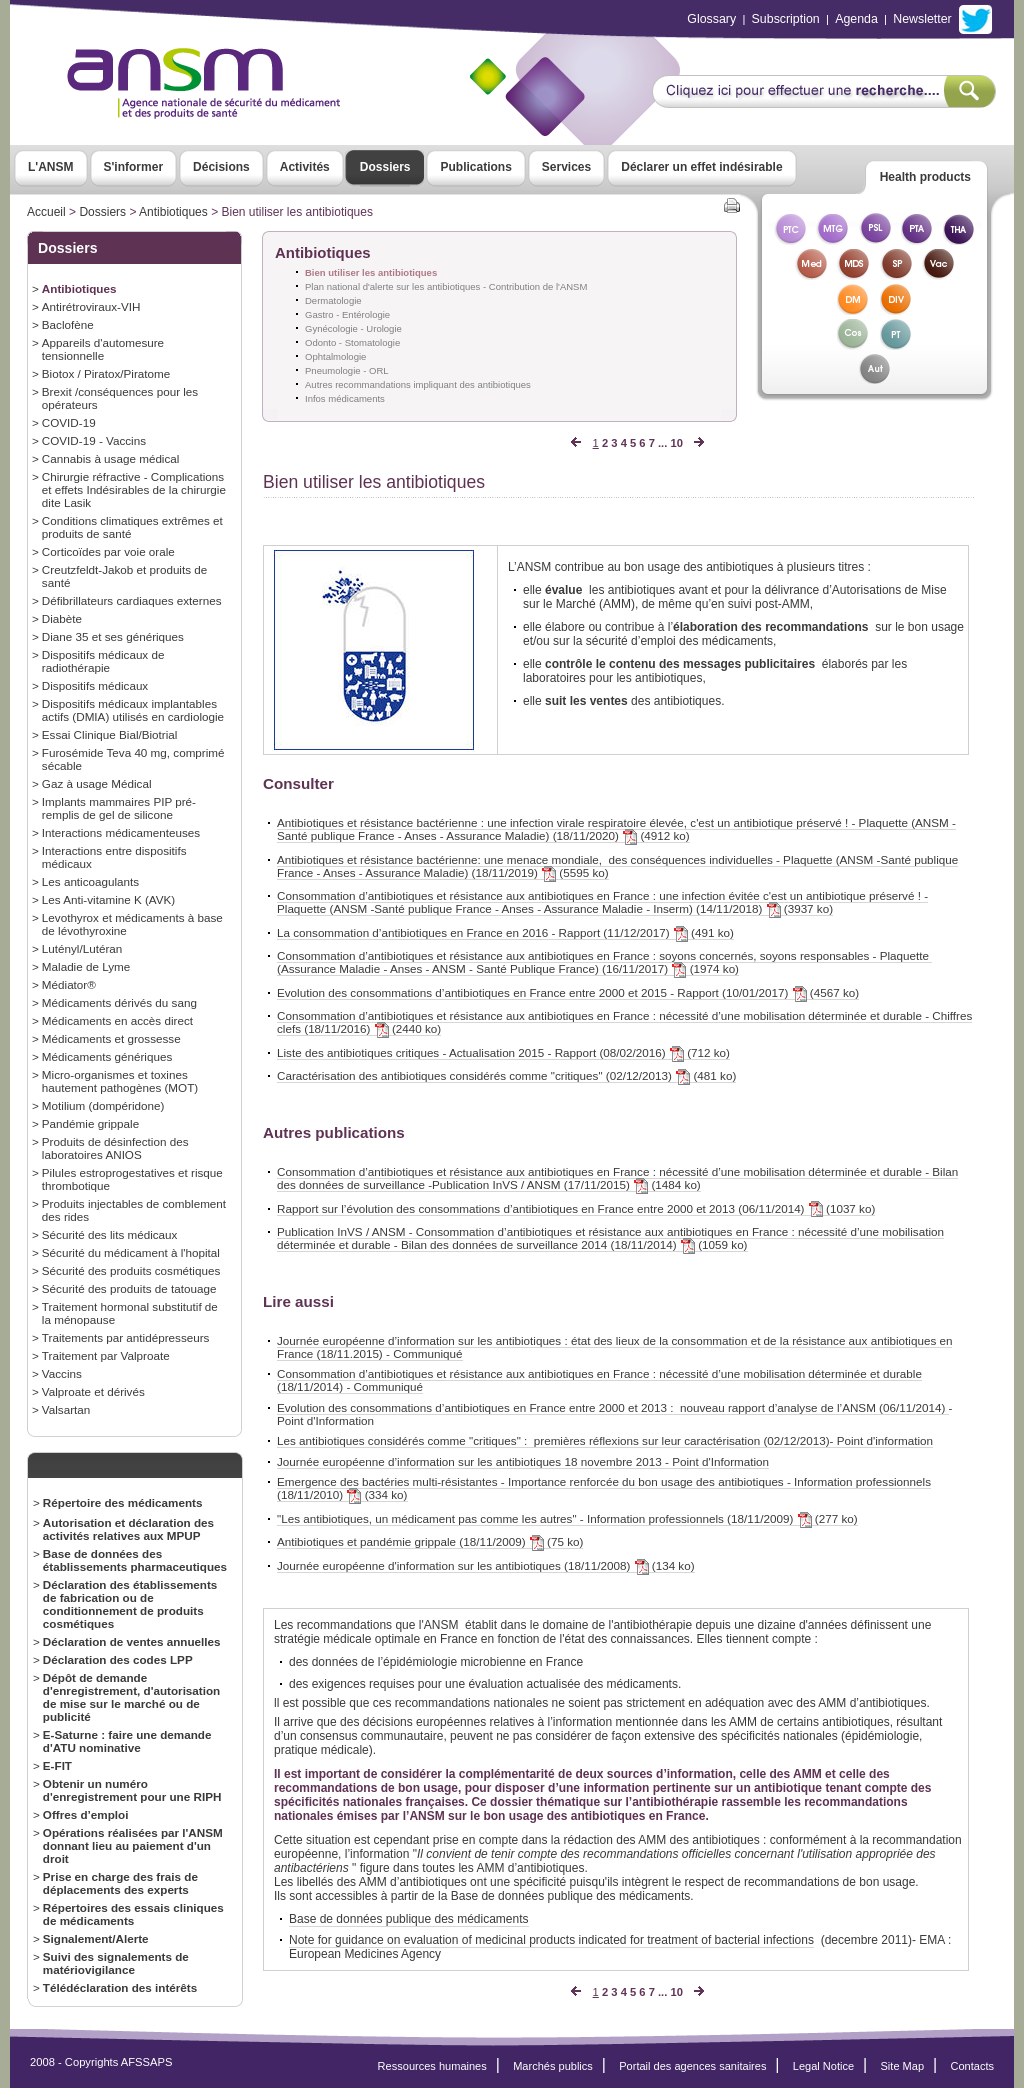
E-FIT (57, 1765)
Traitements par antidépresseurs (126, 1337)
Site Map (903, 2066)
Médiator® (69, 984)
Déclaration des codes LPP (118, 1659)
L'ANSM (51, 167)
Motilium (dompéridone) (103, 1105)
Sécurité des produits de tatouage (129, 1288)
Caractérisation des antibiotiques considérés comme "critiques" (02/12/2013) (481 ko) (506, 1076)
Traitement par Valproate (106, 1355)
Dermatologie (333, 300)
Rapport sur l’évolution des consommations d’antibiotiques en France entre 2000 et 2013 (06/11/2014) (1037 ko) (576, 1209)
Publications (475, 167)
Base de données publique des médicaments (409, 1919)
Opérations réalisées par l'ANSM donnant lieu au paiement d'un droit (133, 1845)
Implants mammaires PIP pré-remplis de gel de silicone (119, 808)
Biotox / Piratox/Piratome (106, 373)
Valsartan (66, 1409)
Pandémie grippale (90, 1123)
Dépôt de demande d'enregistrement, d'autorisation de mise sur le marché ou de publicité (131, 1697)
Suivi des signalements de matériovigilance (116, 1963)
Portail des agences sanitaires (692, 2066)
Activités (305, 167)
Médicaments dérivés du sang (119, 1002)
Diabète (62, 618)
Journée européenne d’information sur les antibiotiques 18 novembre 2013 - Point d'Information (523, 1461)
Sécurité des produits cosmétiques (131, 1270)
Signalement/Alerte (96, 1938)
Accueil (46, 212)
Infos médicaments (345, 398)
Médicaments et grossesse (111, 1038)
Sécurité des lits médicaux (110, 1234)
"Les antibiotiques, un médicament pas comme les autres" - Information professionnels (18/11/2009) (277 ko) (567, 1519)
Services (566, 167)
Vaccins (62, 1373)
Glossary (711, 19)
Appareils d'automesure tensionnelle (103, 349)
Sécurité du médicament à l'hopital (131, 1252)
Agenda (856, 19)
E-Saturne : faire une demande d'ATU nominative (127, 1741)
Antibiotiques (173, 212)
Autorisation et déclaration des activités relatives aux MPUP (128, 1529)
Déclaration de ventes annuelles (132, 1641)
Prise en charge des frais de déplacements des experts (120, 1883)
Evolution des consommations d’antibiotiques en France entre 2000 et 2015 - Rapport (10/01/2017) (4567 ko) (568, 993)
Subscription (786, 19)
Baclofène (68, 324)
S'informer (134, 167)
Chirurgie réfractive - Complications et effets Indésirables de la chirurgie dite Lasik (134, 489)
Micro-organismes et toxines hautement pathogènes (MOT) (120, 1081)
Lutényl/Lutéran (82, 948)
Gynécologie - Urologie (353, 328)
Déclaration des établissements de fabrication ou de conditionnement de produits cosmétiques (130, 1604)
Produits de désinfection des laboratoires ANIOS (115, 1148)
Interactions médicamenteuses (121, 832)
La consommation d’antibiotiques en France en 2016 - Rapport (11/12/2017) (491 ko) (505, 933)
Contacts (972, 2066)
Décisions (221, 167)
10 (676, 443)
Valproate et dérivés (93, 1391)
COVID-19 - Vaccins (94, 440)
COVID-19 (69, 422)
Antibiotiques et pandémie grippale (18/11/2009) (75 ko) (430, 1542)
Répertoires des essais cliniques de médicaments (133, 1914)
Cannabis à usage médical (111, 458)
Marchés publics (553, 2066)
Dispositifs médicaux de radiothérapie (103, 661)
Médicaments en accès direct (117, 1020)
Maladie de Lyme (86, 966)
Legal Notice (823, 2066)
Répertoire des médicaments (123, 1502)
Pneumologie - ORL (347, 370)
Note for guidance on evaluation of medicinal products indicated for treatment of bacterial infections (551, 1940)
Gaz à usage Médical (97, 783)
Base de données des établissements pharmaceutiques (135, 1560)
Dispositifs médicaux (95, 685)
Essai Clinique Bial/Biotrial (110, 734)
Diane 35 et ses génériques (113, 636)
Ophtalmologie (335, 356)
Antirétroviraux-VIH (91, 306)
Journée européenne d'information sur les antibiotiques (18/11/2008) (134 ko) (486, 1566)
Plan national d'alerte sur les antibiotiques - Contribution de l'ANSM (446, 286)
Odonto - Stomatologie (352, 342)
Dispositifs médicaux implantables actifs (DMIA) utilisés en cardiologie (133, 710)
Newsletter (922, 19)
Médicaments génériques (107, 1056)
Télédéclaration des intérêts (120, 1987)
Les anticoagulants (90, 881)
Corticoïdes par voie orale (108, 551)
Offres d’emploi (86, 1814)
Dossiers (385, 167)
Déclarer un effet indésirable (701, 167)
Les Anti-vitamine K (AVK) (108, 899)
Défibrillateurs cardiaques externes (132, 600)
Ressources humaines (432, 2066)
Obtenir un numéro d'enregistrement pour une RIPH (132, 1790)
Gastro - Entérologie (347, 314)
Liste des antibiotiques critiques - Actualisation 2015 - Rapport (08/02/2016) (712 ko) (503, 1053)
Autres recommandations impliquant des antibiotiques (418, 384)
